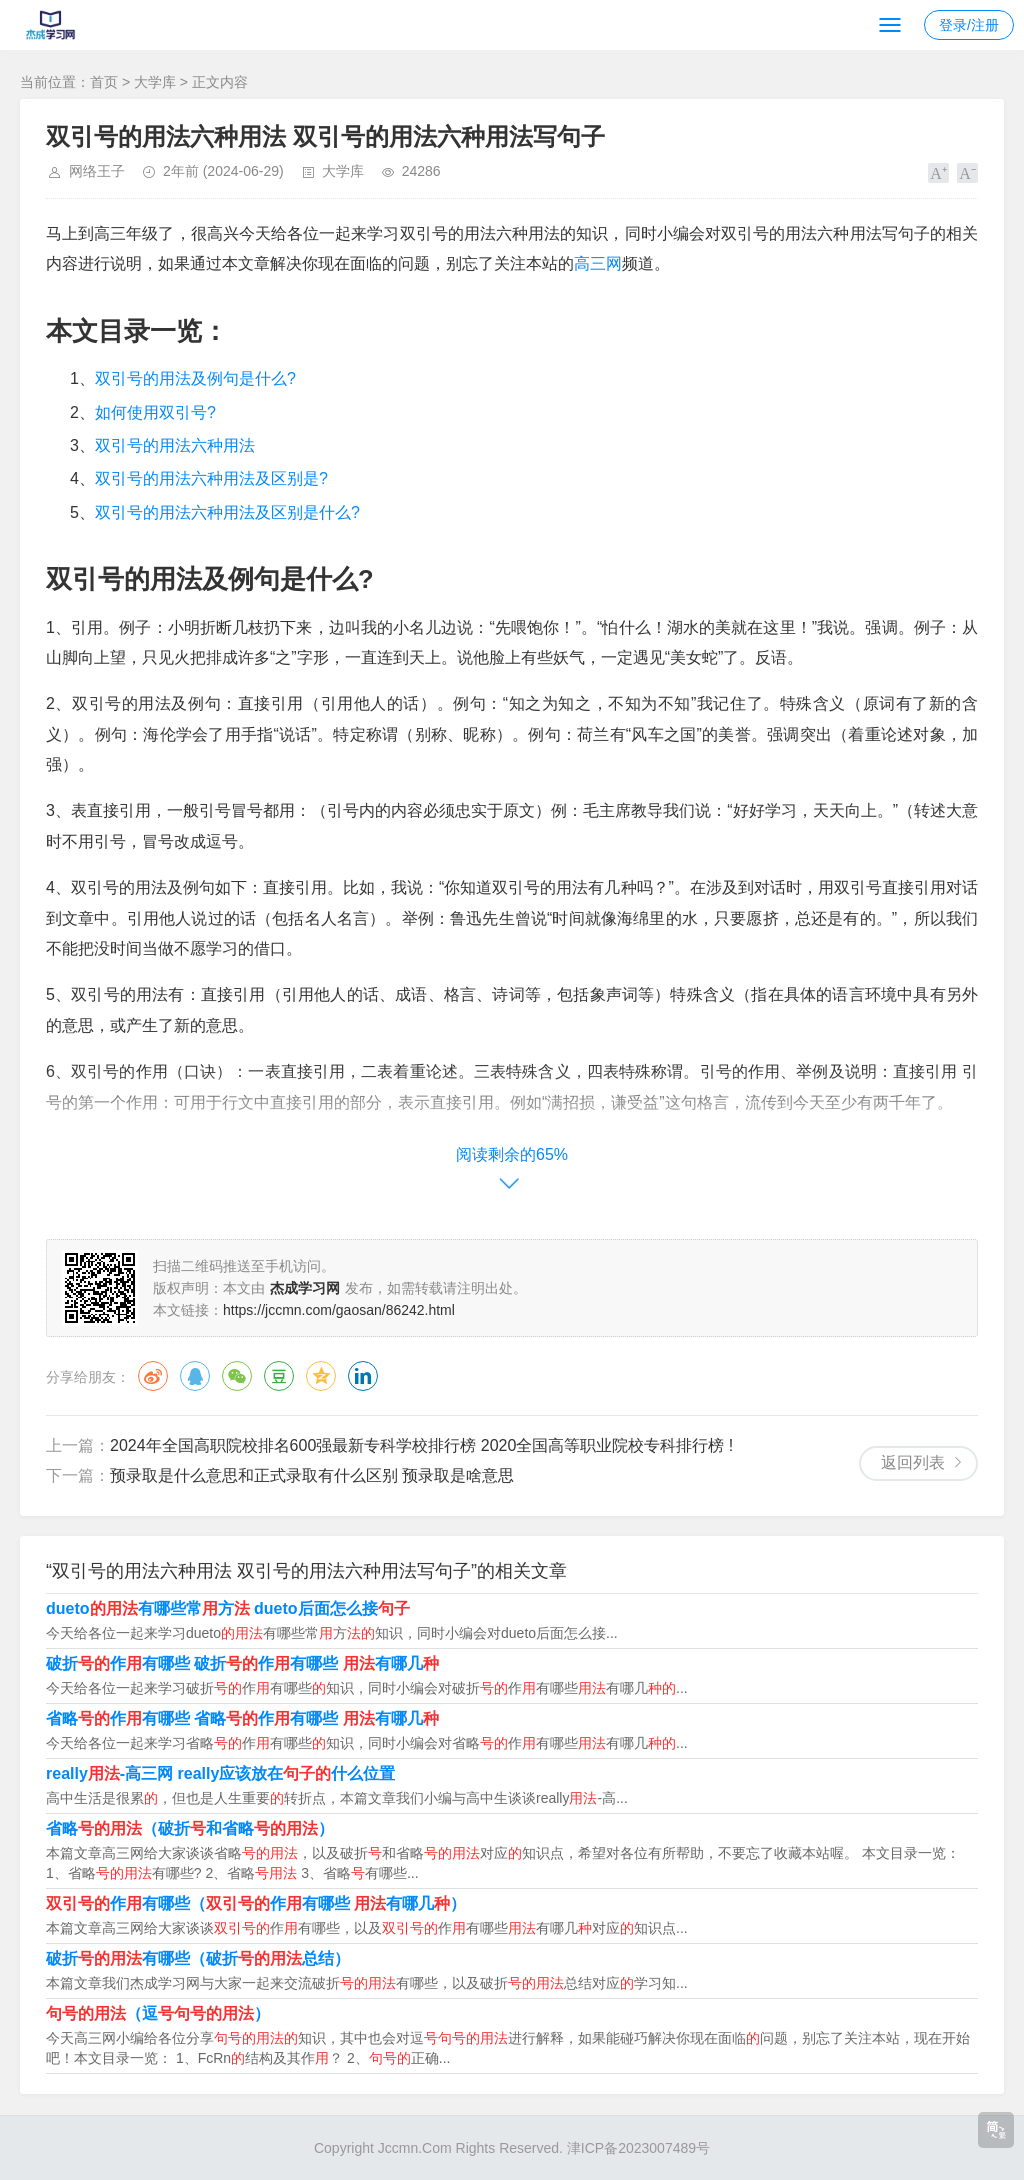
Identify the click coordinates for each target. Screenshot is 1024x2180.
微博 (153, 1376)
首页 (104, 82)
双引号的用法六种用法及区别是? (211, 478)
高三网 (598, 263)
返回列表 (913, 1462)
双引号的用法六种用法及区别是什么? (227, 512)
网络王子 (97, 171)
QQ (195, 1376)
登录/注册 (969, 25)
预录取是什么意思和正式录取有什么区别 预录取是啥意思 (312, 1475)
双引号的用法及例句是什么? (195, 378)
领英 (363, 1376)
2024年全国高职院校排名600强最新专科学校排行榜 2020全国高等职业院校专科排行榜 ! (421, 1445)
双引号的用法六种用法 (175, 445)
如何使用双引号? (155, 412)
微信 (237, 1376)
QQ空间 (321, 1376)
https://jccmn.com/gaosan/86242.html (339, 1310)
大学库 (155, 82)
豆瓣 (279, 1376)
